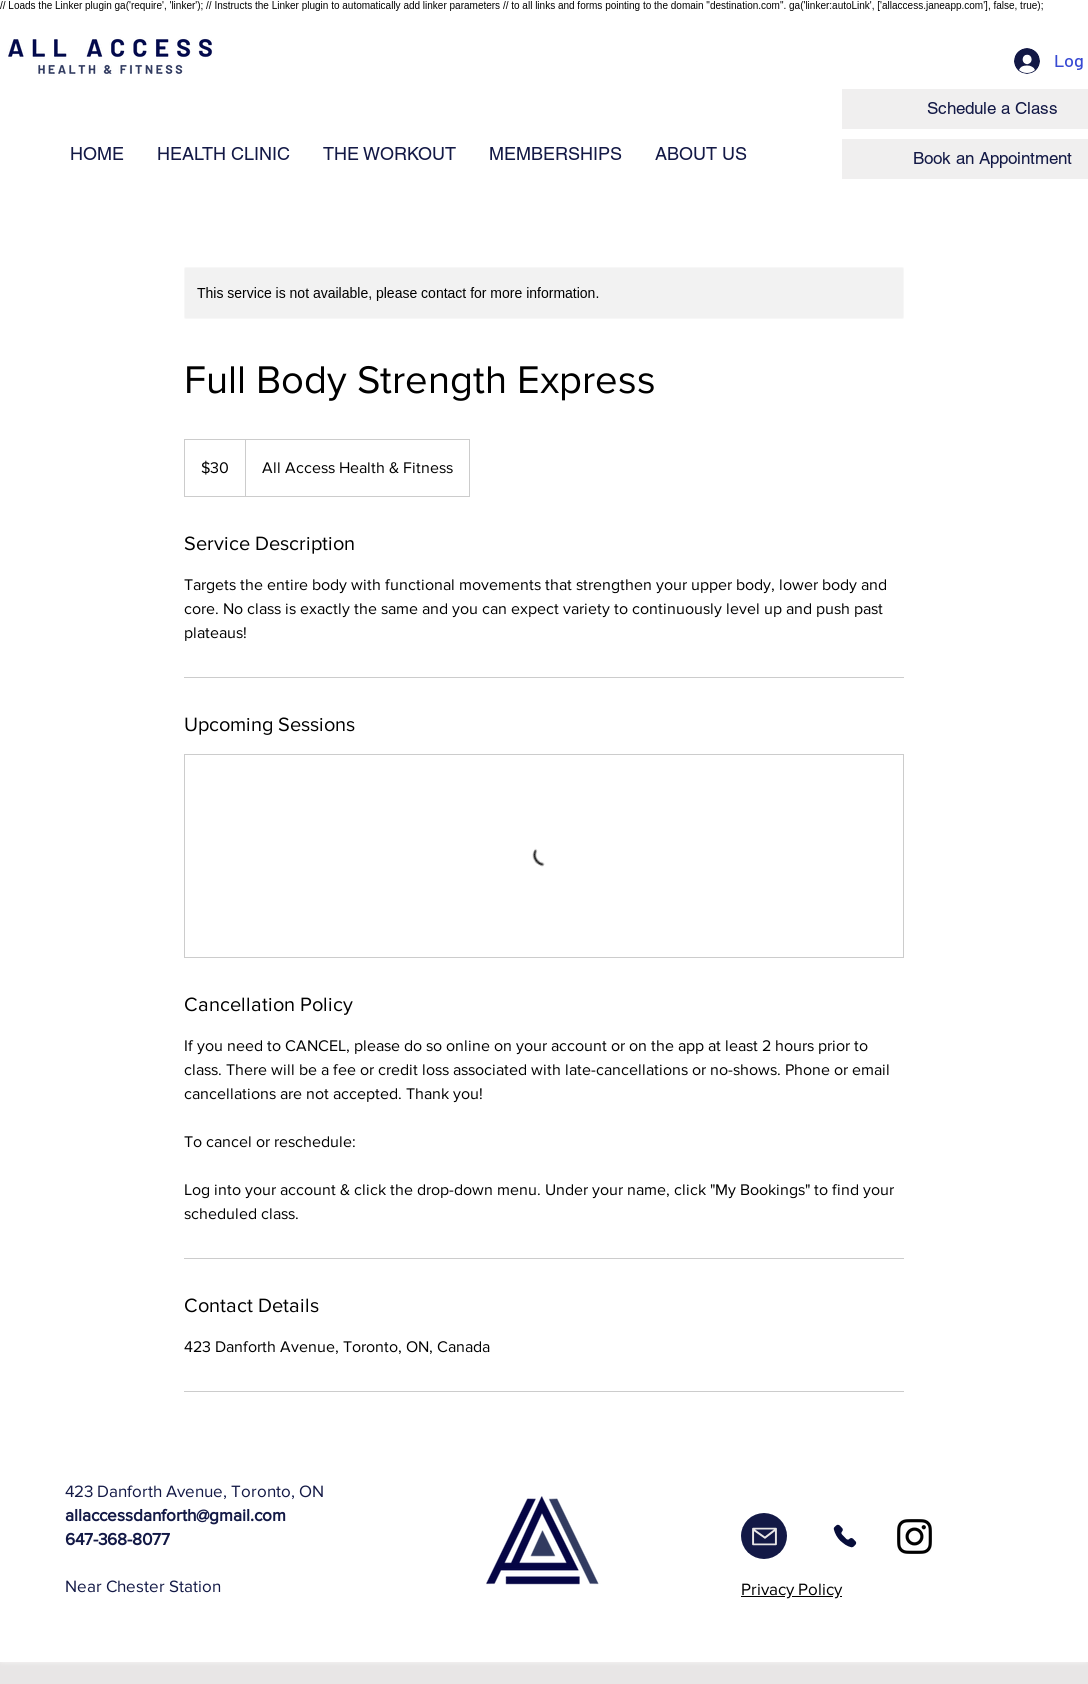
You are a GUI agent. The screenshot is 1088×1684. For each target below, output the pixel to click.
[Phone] (844, 1536)
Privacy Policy (791, 1588)
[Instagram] (914, 1536)
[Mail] (764, 1536)
